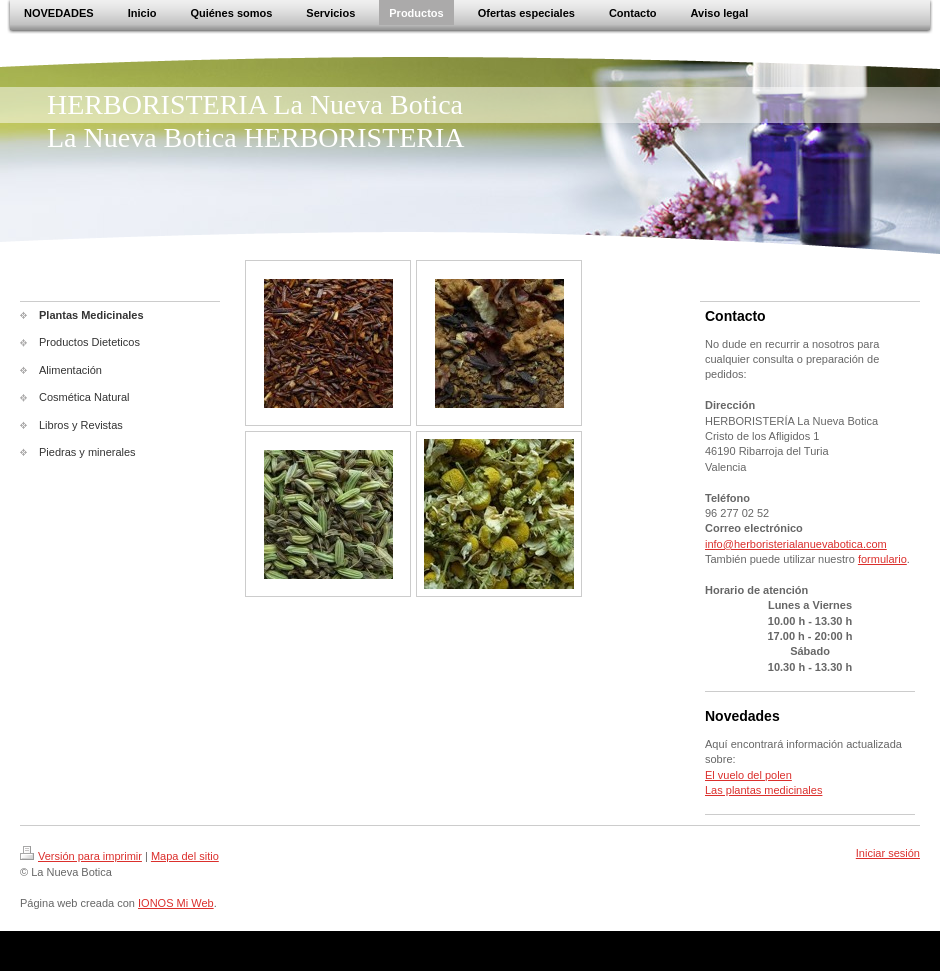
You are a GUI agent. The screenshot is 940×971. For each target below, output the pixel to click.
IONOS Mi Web (176, 903)
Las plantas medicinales (763, 790)
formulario (882, 559)
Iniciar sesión (888, 853)
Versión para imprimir (81, 856)
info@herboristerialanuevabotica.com (796, 544)
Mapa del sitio (185, 856)
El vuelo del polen (748, 775)
